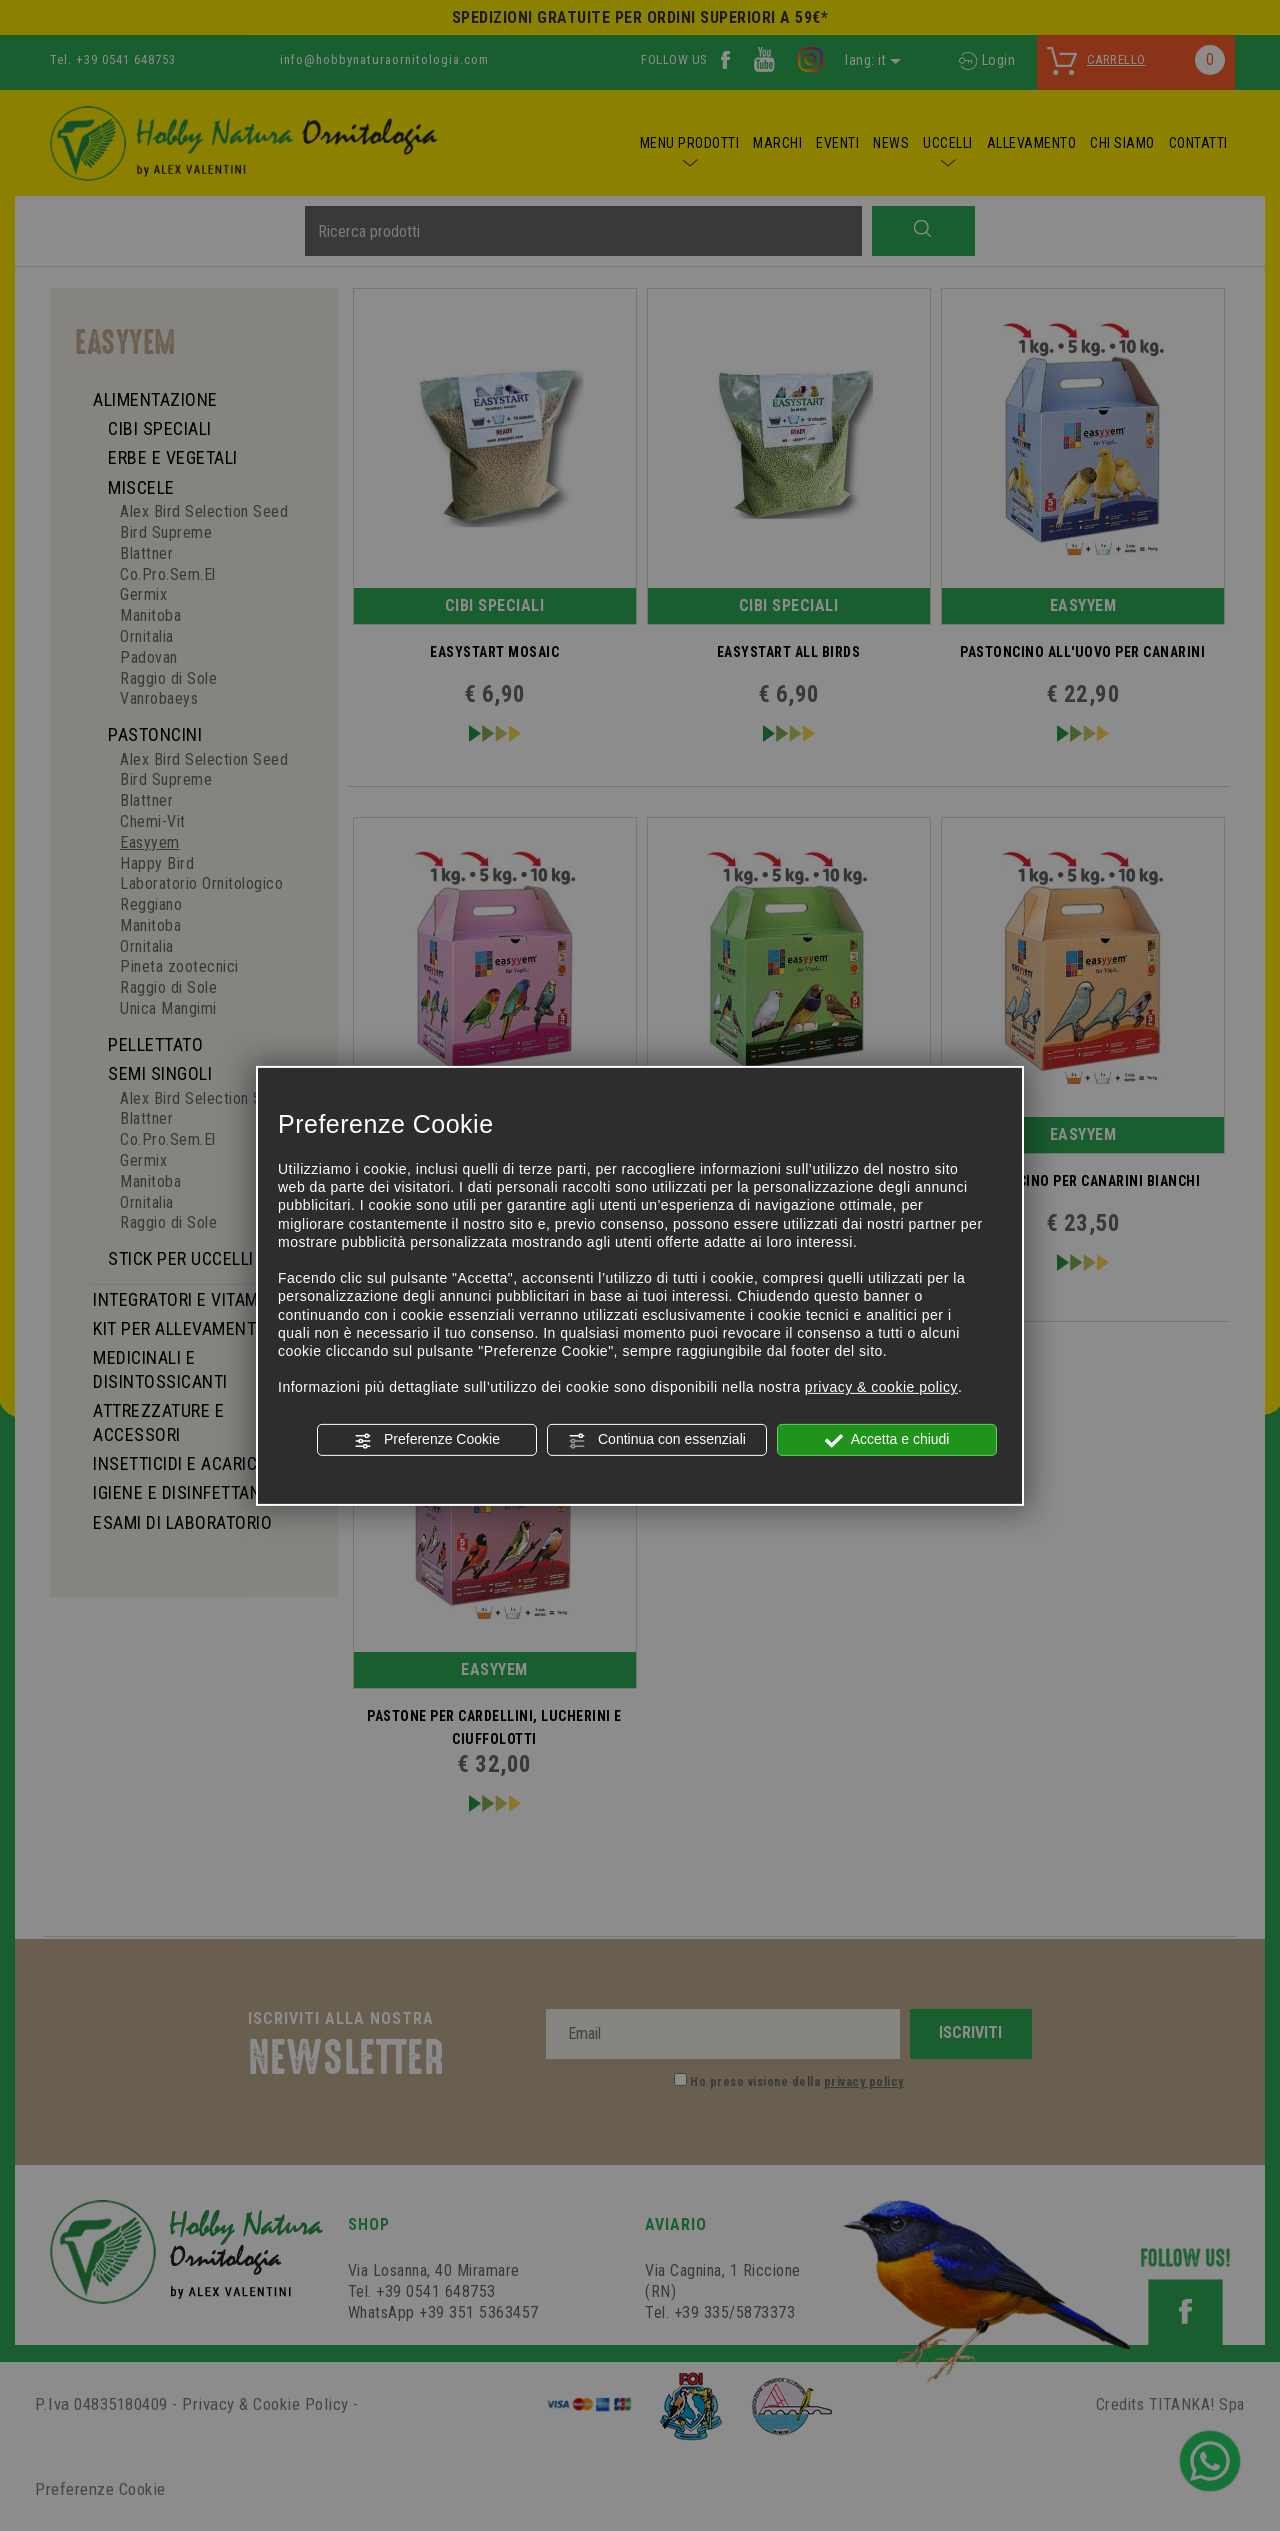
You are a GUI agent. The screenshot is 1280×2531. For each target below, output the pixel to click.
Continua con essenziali (657, 1440)
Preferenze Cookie (427, 1440)
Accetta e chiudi (887, 1440)
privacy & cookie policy (881, 1387)
